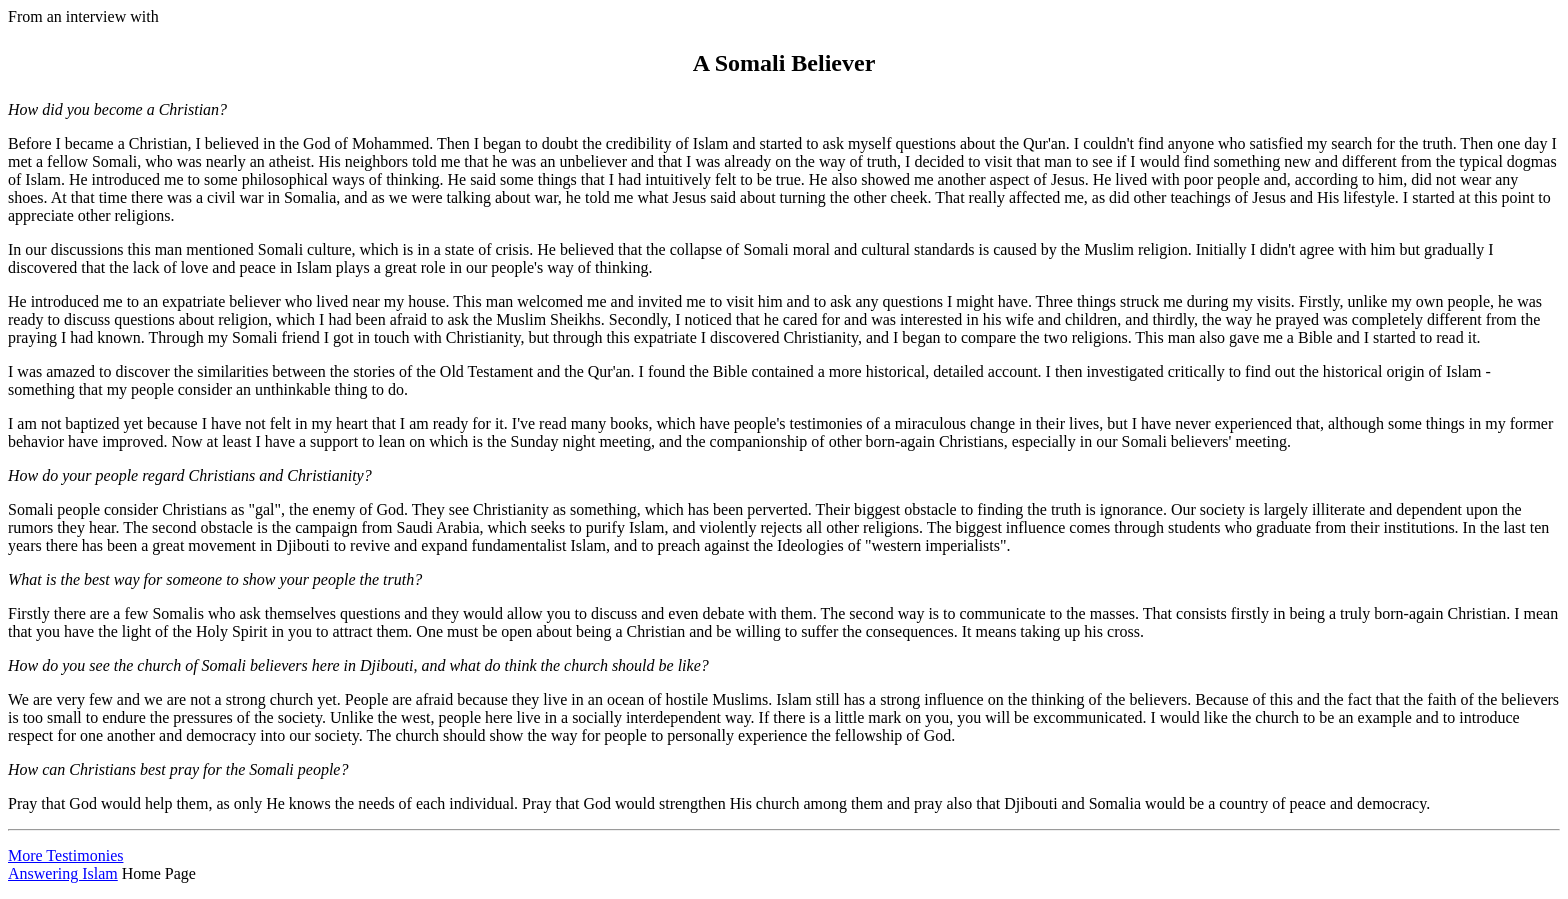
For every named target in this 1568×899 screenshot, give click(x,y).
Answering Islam (63, 873)
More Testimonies (65, 855)
